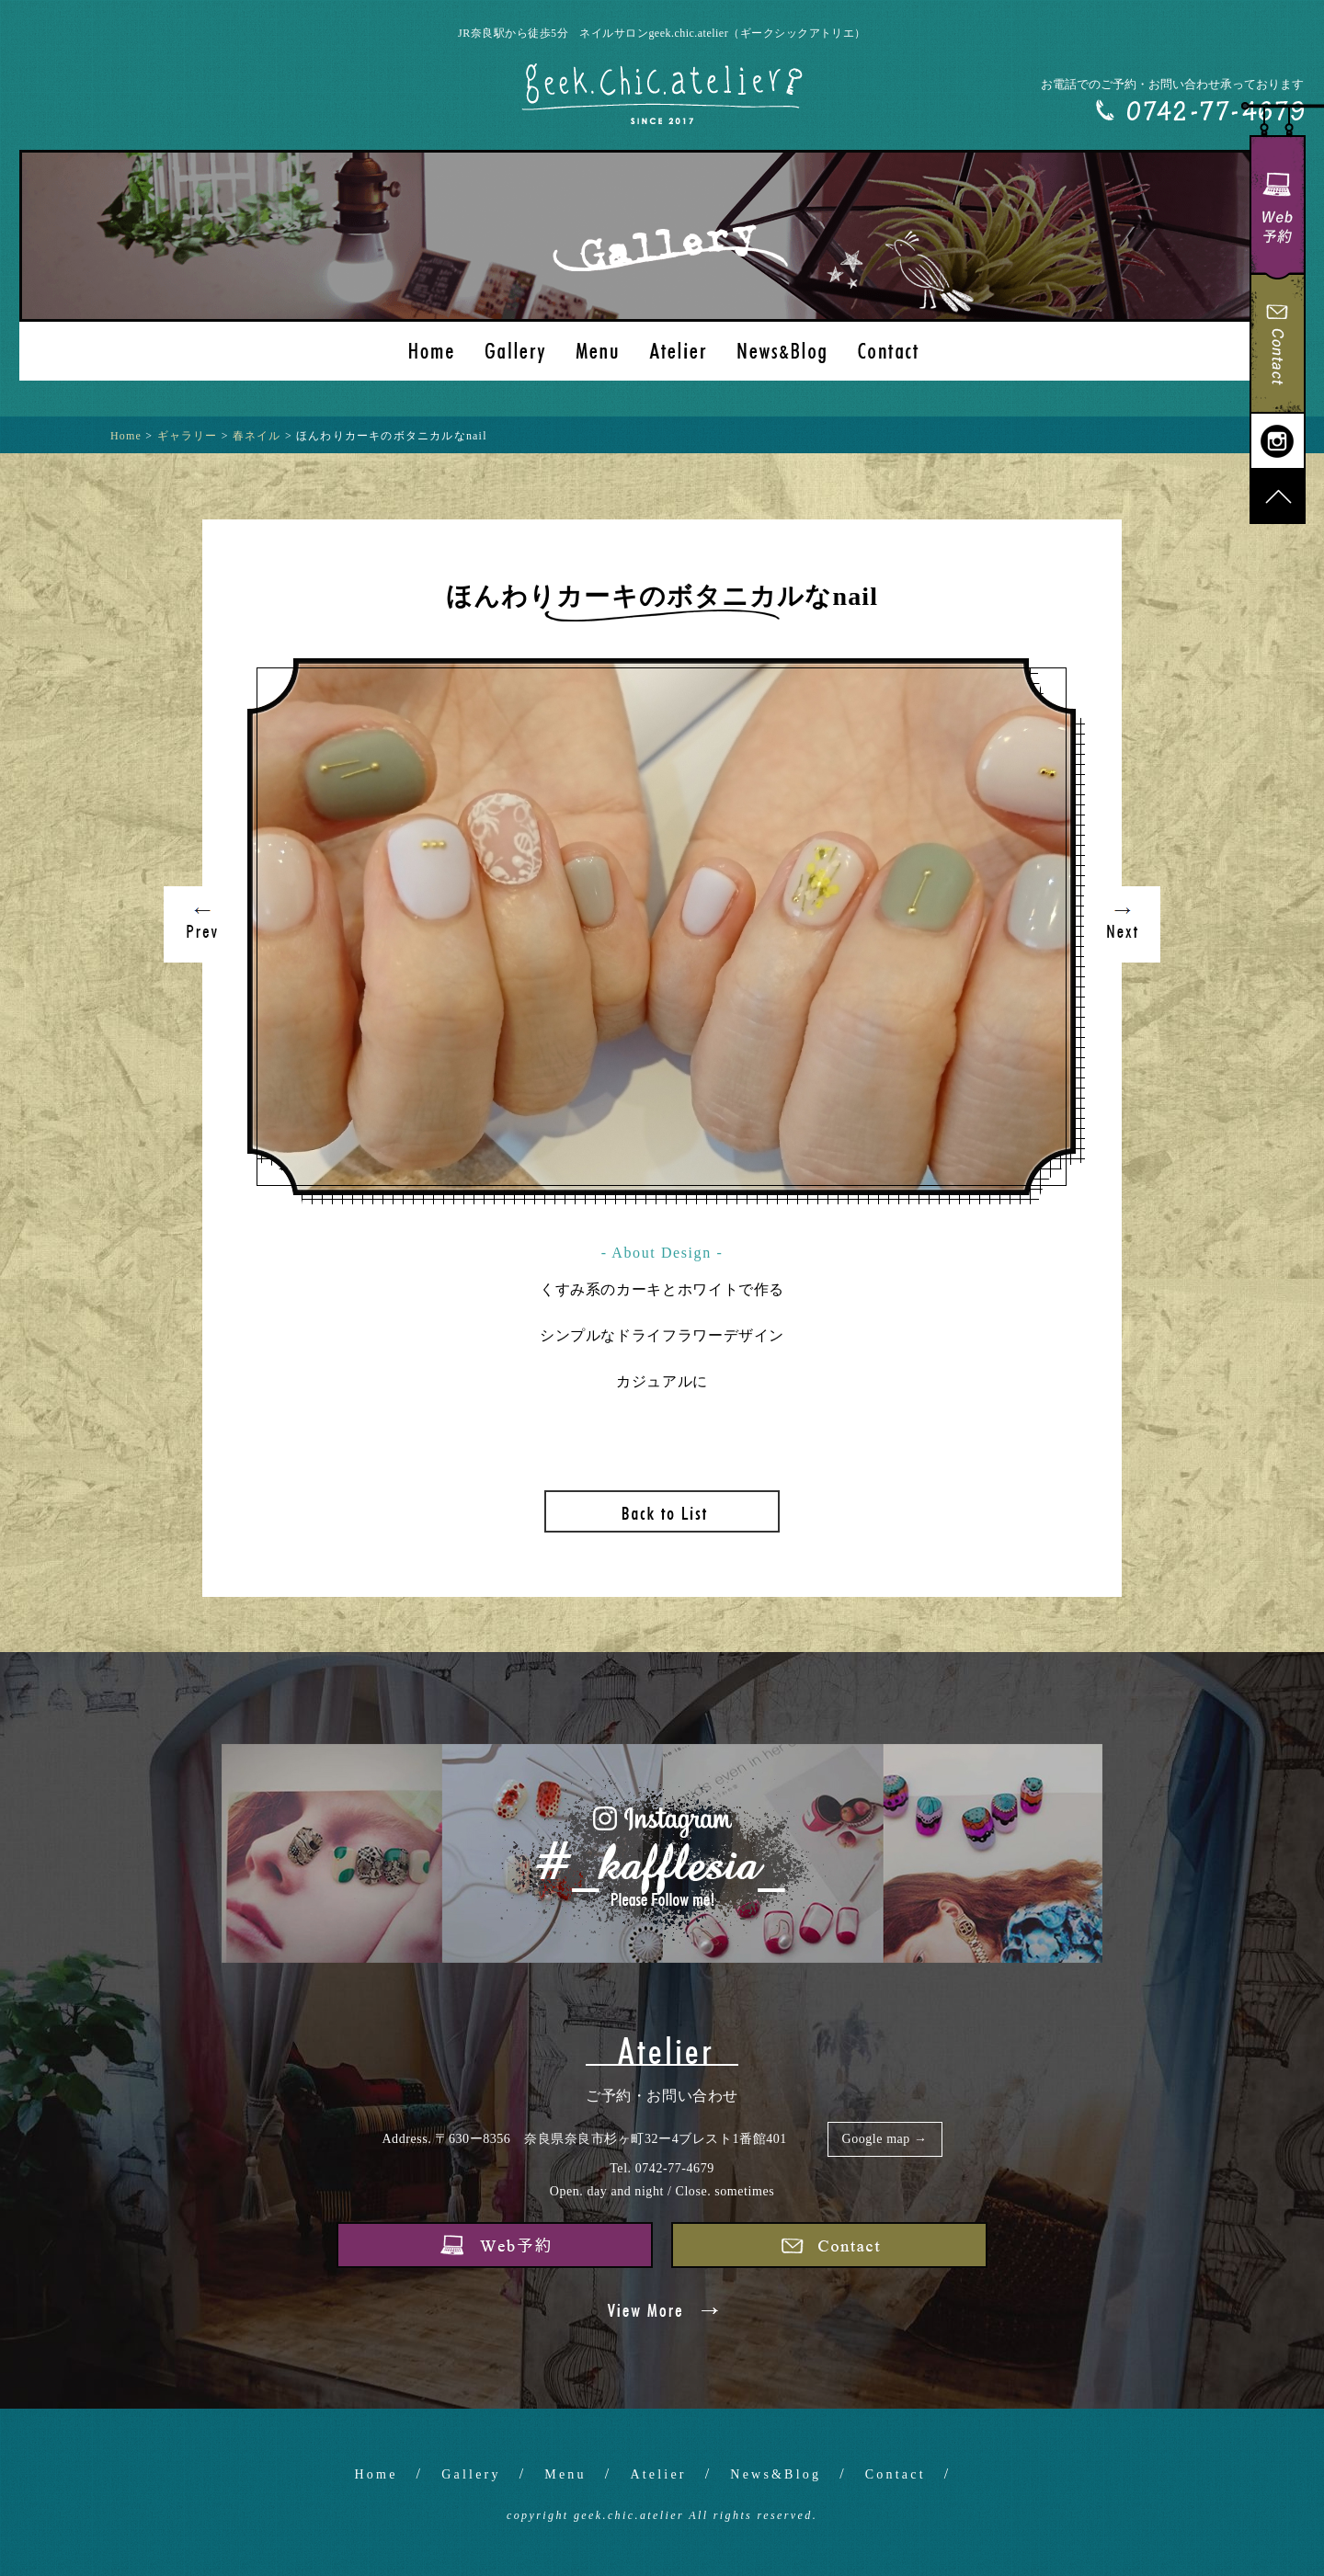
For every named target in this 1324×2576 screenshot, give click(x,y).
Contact (895, 2474)
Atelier (658, 2474)
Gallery (470, 2474)
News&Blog (775, 2474)
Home (376, 2474)
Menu (565, 2474)
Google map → (885, 2139)
